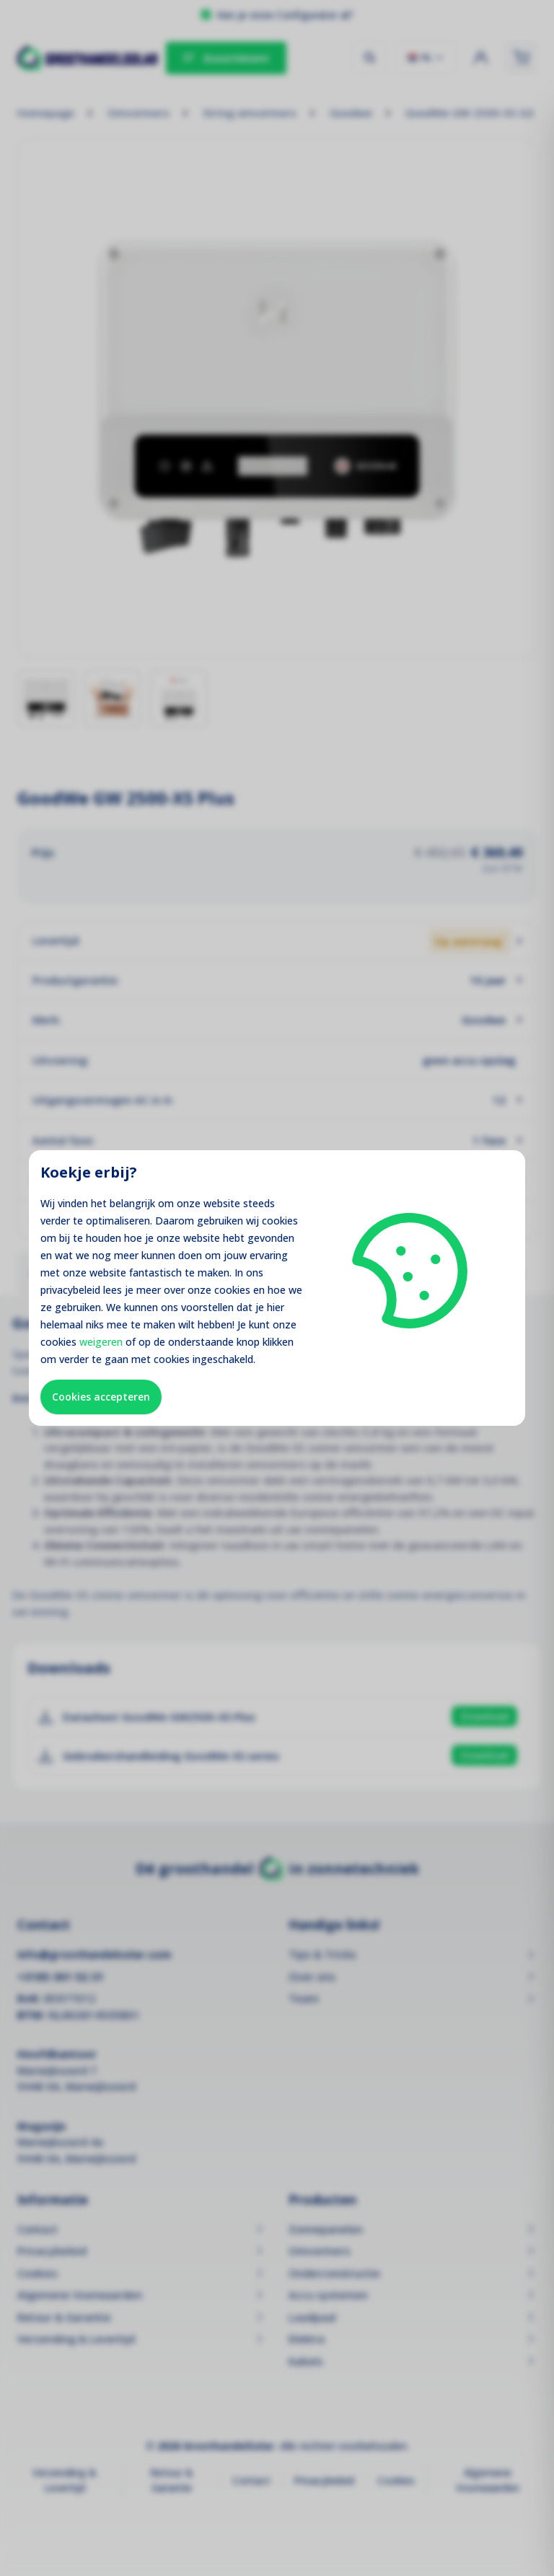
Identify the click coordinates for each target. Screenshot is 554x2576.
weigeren (101, 1342)
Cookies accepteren (101, 1396)
